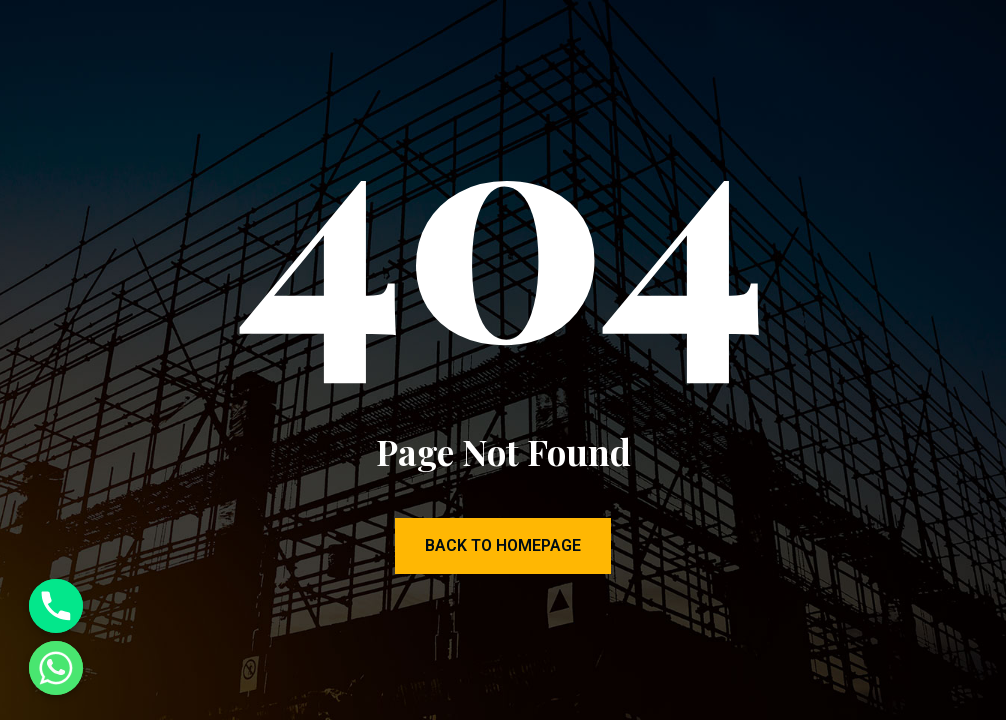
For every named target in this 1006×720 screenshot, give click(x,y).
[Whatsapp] (56, 668)
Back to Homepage (503, 545)
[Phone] (56, 606)
